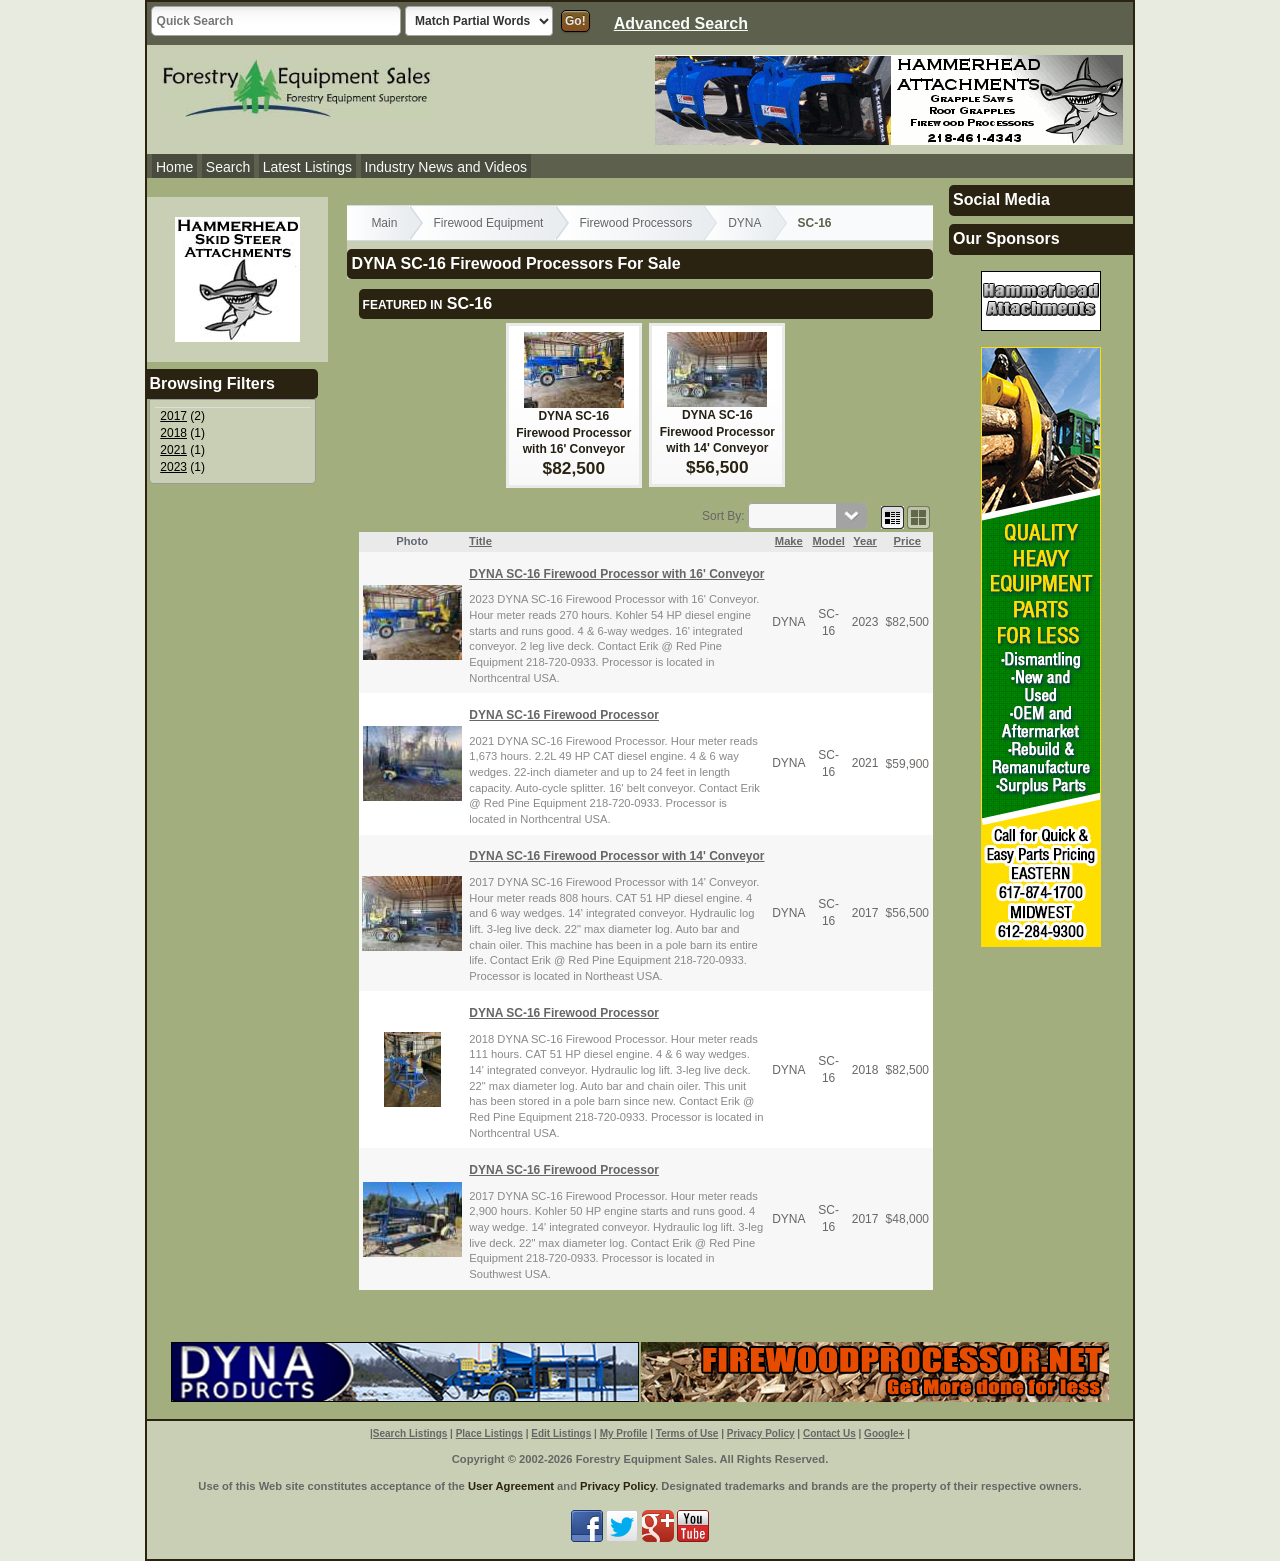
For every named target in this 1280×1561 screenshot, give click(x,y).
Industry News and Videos (446, 167)
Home (174, 167)
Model (828, 541)
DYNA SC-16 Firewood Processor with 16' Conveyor (573, 433)
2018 (173, 433)
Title (480, 541)
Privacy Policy (761, 1433)
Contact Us (829, 1433)
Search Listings (410, 1433)
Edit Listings (561, 1433)
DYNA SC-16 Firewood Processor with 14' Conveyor (717, 432)
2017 (173, 416)
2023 (173, 467)
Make (789, 541)
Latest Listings (308, 167)
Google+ (884, 1433)
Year (865, 541)
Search (228, 167)
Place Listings (489, 1433)
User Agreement (511, 1486)
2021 (173, 450)
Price (907, 541)
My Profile (624, 1433)
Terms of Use (687, 1433)
